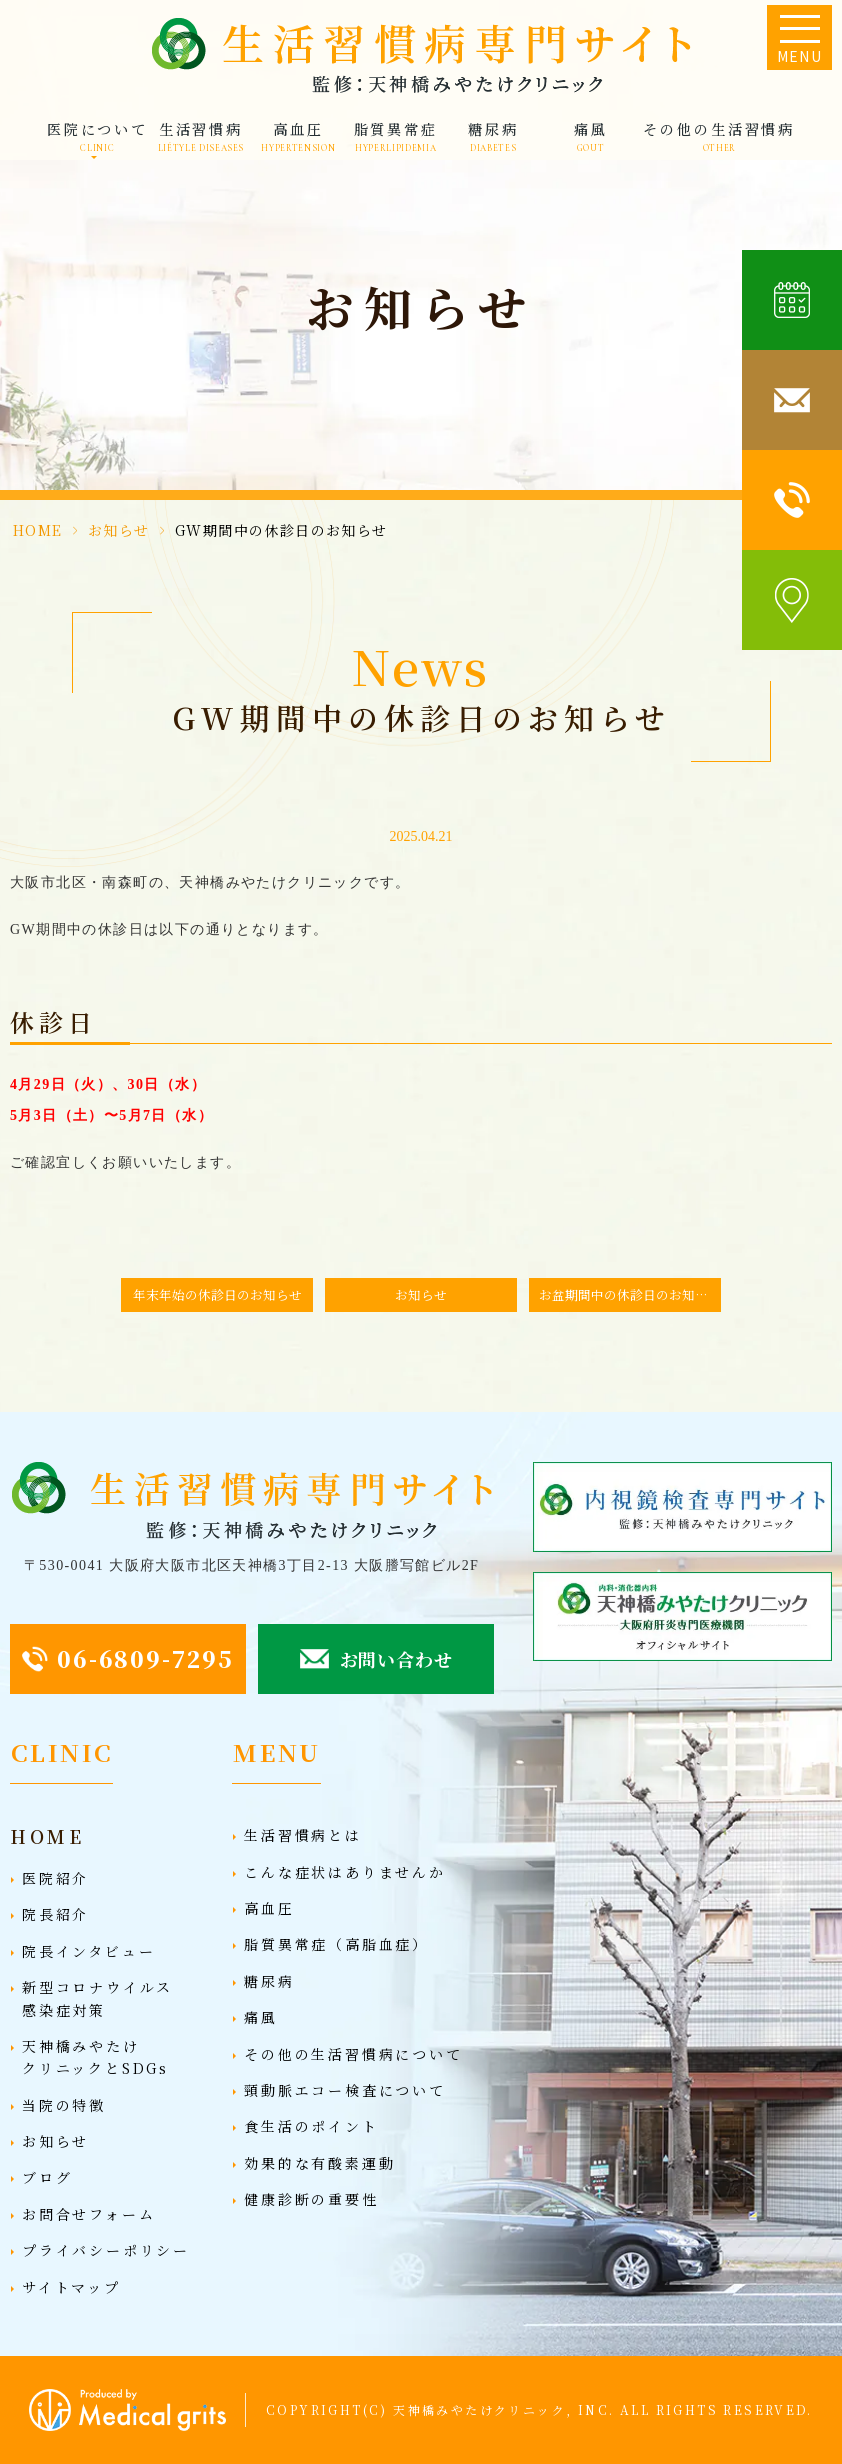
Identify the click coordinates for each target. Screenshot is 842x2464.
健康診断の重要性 (311, 2199)
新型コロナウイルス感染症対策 (97, 1998)
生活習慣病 (201, 137)
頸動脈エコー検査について (345, 2090)
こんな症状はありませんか (345, 1872)
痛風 (591, 137)
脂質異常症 (396, 137)
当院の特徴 (64, 2105)
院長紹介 (55, 1914)
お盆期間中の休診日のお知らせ (630, 1294)
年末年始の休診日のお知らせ (217, 1294)
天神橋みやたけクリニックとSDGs (95, 2057)
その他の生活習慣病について (353, 2054)
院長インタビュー (88, 1951)
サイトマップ (71, 2287)
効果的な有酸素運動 (319, 2163)
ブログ (47, 2177)
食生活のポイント (311, 2126)
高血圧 (298, 137)
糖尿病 (493, 137)
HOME (38, 530)
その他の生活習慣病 (719, 137)
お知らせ (119, 530)
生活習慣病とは (303, 1835)
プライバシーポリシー (106, 2250)
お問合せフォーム (88, 2214)
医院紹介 (55, 1878)
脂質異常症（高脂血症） (336, 1944)
